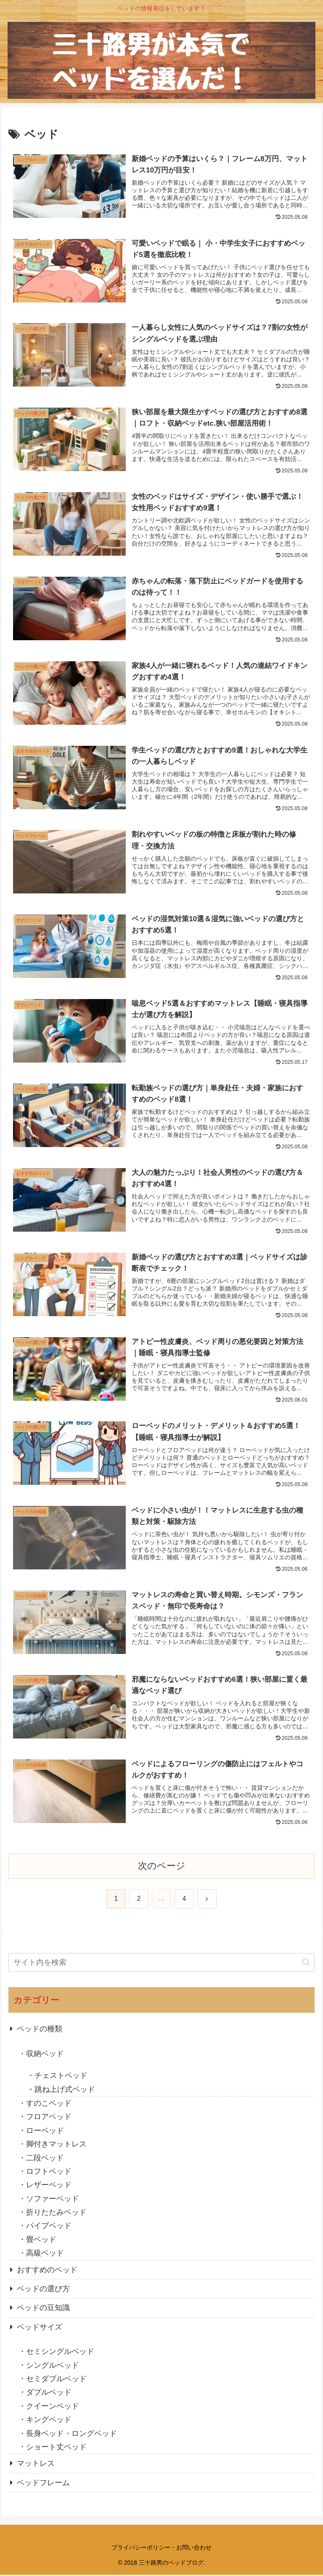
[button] (306, 1964)
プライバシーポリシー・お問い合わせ (161, 2549)
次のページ (161, 1867)
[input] (161, 1963)
